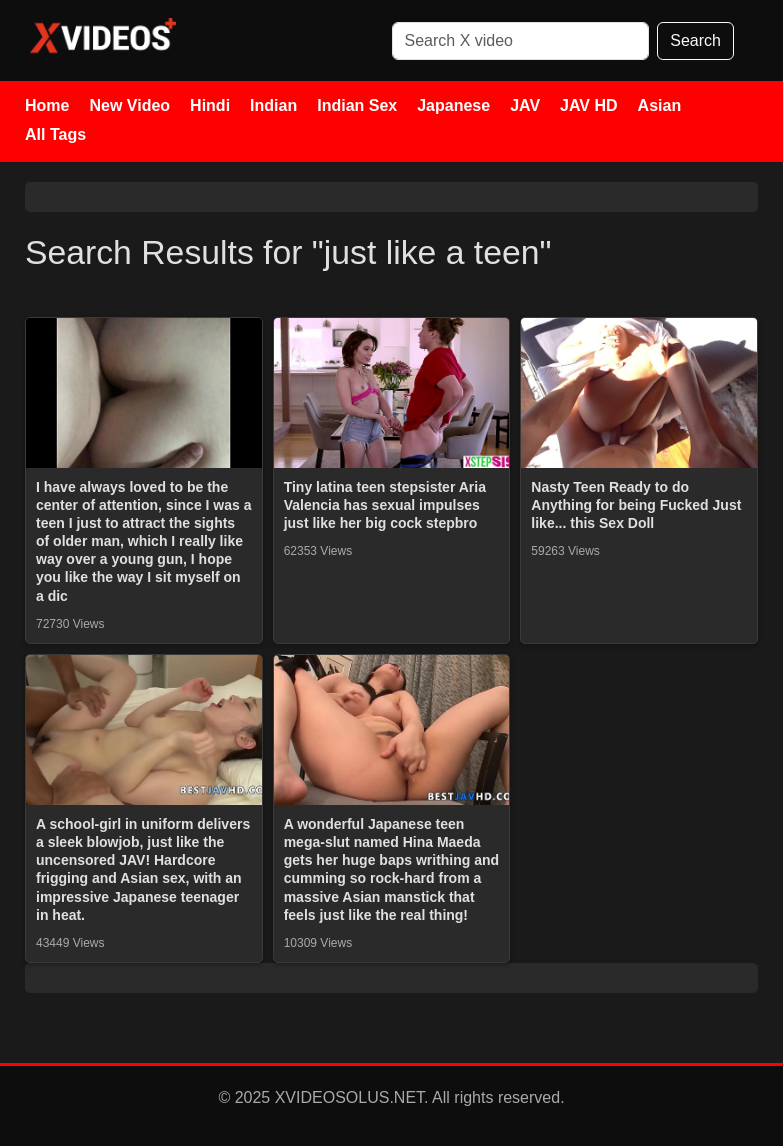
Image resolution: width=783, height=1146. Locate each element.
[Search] (521, 41)
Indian (273, 105)
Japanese (453, 105)
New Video (129, 105)
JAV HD (589, 105)
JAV (525, 105)
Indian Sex (357, 105)
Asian (660, 105)
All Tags (55, 134)
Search (695, 40)
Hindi (210, 105)
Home (47, 105)
